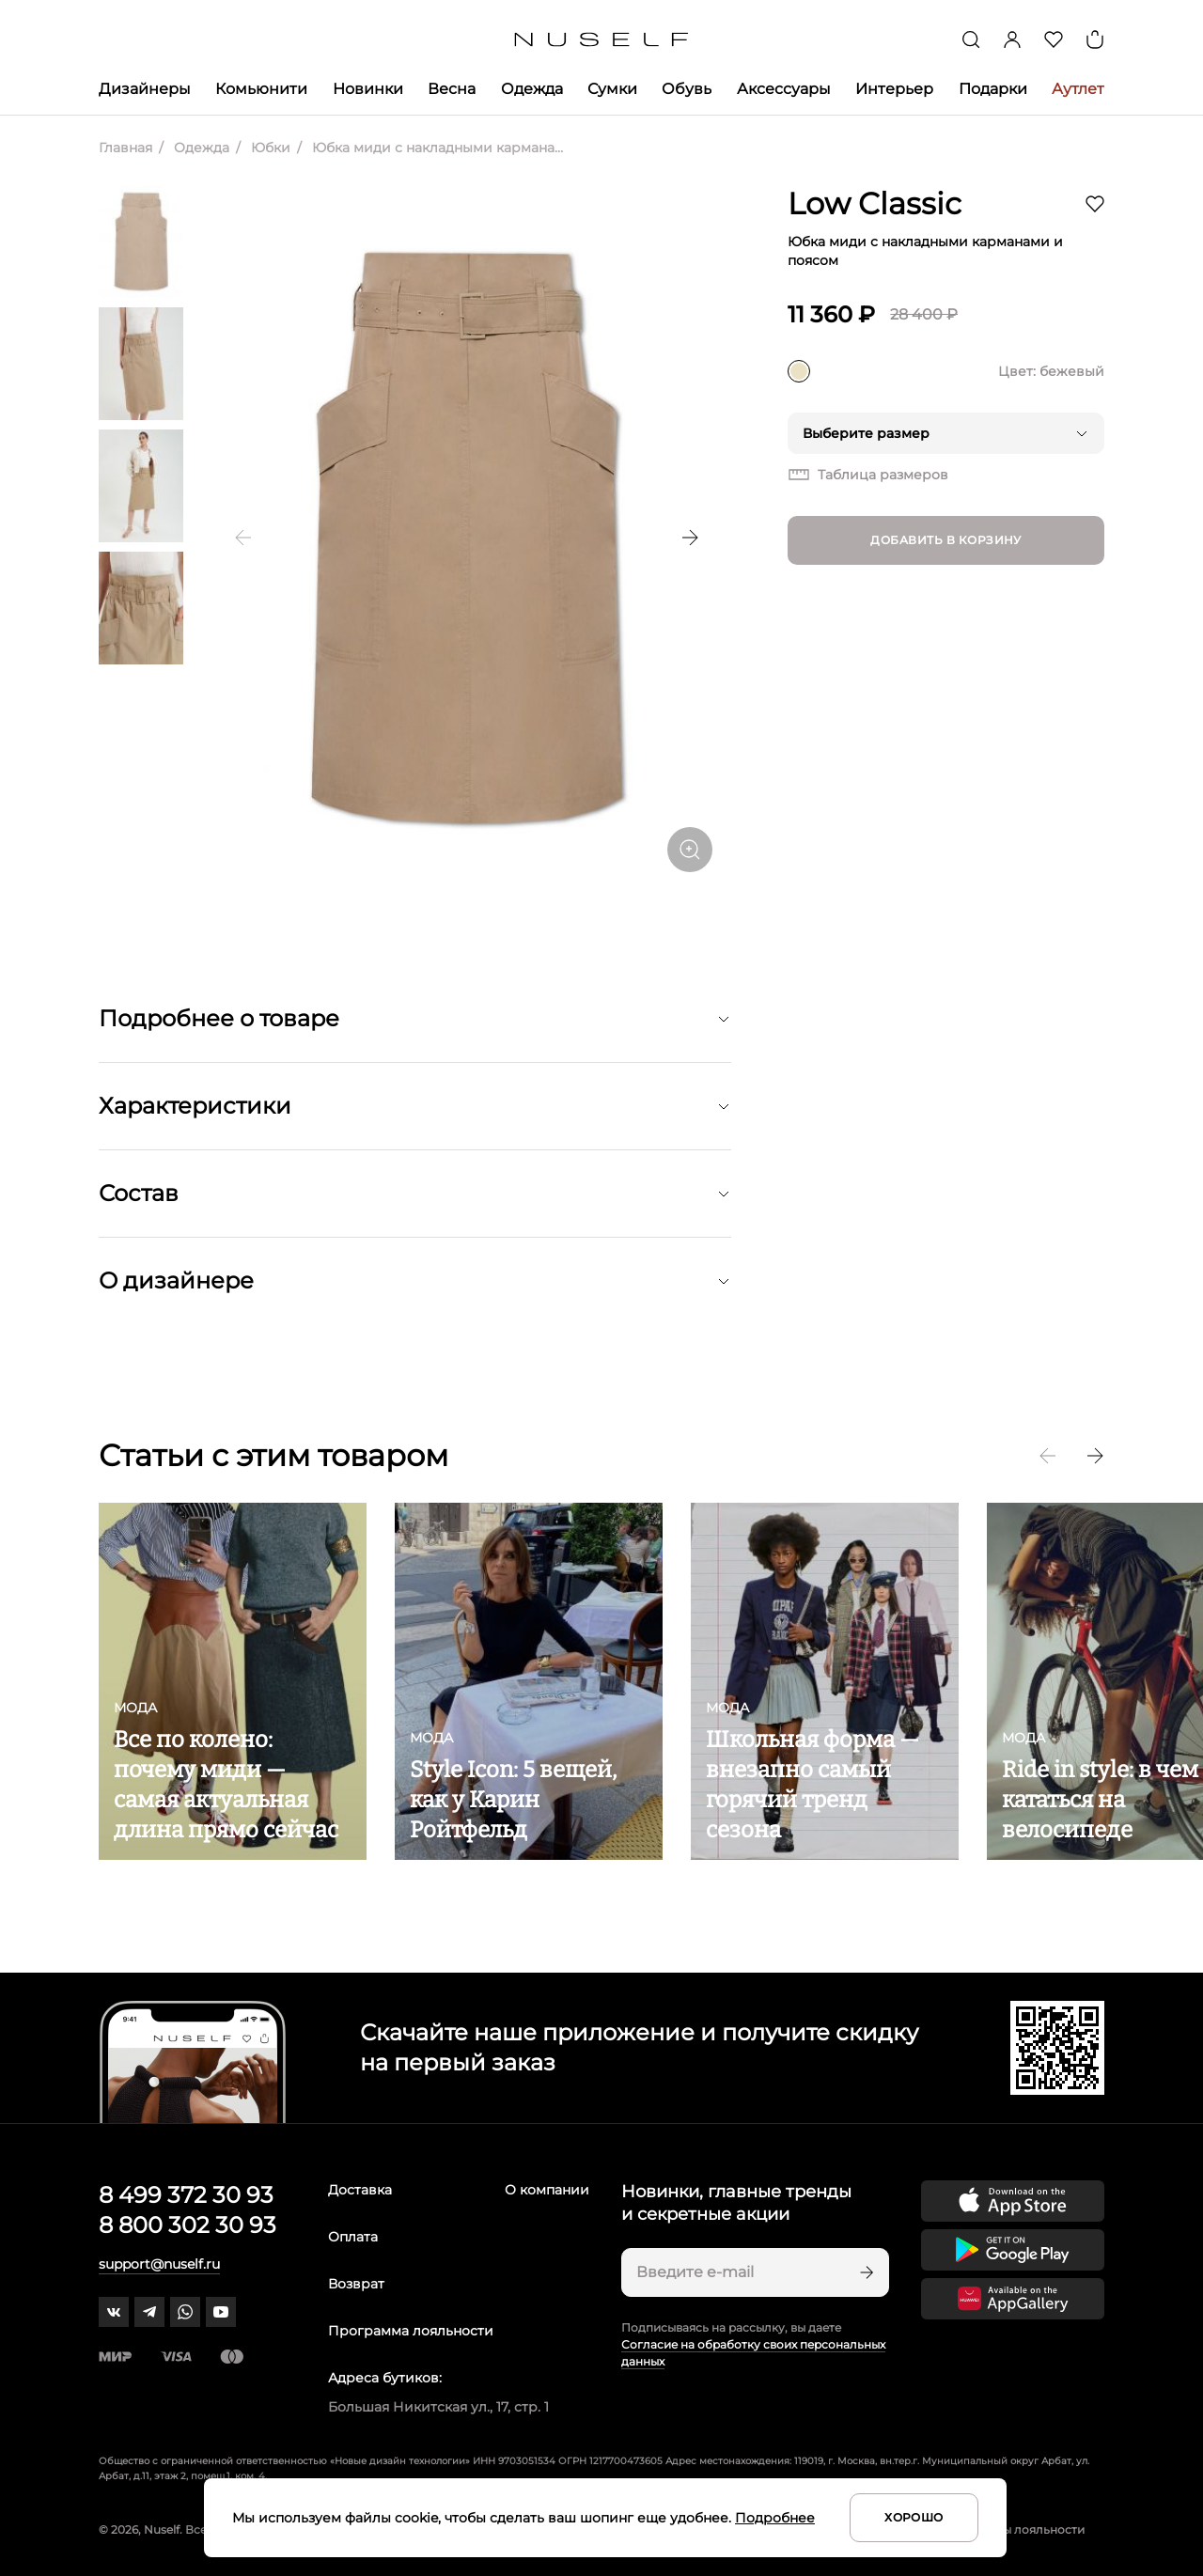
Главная (125, 147)
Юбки (268, 147)
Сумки (612, 89)
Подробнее (775, 2517)
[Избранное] (1053, 39)
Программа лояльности (410, 2330)
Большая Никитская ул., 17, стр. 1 (438, 2406)
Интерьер (894, 89)
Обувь (686, 89)
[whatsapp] (185, 2312)
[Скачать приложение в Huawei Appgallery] (1012, 2298)
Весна (452, 89)
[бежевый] (799, 371)
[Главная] (602, 40)
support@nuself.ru (159, 2264)
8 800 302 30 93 (187, 2225)
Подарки (993, 89)
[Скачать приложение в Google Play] (1012, 2250)
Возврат (356, 2283)
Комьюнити (261, 89)
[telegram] (149, 2312)
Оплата (353, 2236)
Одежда (532, 89)
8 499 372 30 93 (186, 2195)
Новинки (368, 89)
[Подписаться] (864, 2272)
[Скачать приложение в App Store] (1012, 2201)
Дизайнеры (145, 89)
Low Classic (874, 203)
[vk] (114, 2312)
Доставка (360, 2189)
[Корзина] (1095, 39)
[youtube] (221, 2312)
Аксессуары (784, 89)
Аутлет (1078, 89)
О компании (547, 2189)
